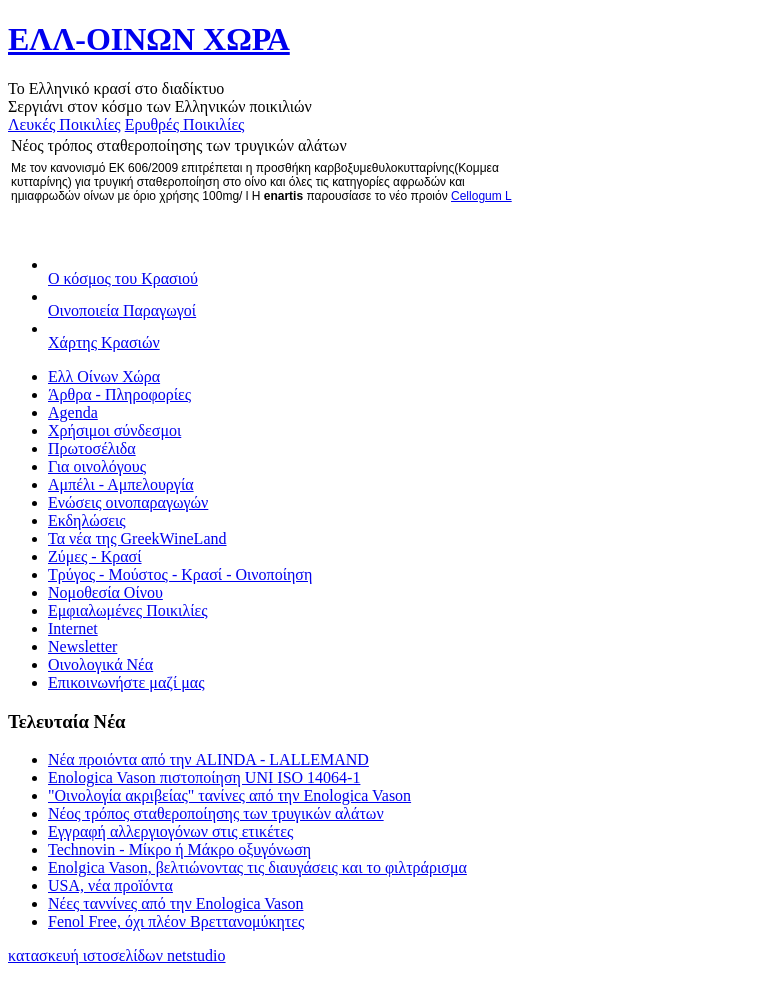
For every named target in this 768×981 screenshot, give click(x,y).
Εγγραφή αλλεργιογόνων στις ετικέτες (170, 831)
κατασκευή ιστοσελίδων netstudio (117, 955)
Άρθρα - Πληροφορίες (119, 394)
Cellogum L (481, 196)
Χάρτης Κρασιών (104, 342)
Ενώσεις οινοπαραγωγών (128, 502)
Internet (73, 628)
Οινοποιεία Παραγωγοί (122, 310)
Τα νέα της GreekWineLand (137, 538)
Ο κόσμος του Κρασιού (123, 278)
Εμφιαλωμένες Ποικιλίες (128, 610)
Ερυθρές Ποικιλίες (185, 124)
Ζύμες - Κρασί (95, 556)
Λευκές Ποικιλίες (64, 124)
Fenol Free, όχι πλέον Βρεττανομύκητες (176, 921)
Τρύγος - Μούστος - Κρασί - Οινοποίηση (180, 574)
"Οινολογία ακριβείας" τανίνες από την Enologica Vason (229, 795)
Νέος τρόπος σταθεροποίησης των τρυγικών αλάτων (216, 813)
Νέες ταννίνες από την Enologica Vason (175, 903)
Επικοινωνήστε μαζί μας (126, 682)
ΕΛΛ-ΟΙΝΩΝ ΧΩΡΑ (149, 39)
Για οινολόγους (97, 466)
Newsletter (82, 646)
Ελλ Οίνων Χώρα (104, 376)
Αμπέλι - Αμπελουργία (121, 484)
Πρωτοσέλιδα (92, 448)
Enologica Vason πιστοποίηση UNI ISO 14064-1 (204, 777)
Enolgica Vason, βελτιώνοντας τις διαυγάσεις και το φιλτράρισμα (257, 867)
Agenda (73, 412)
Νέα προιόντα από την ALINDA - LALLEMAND (208, 759)
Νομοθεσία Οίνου (105, 592)
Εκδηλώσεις (87, 520)
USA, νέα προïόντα (110, 885)
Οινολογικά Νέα (100, 664)
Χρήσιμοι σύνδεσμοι (114, 430)
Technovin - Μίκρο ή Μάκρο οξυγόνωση (179, 849)
